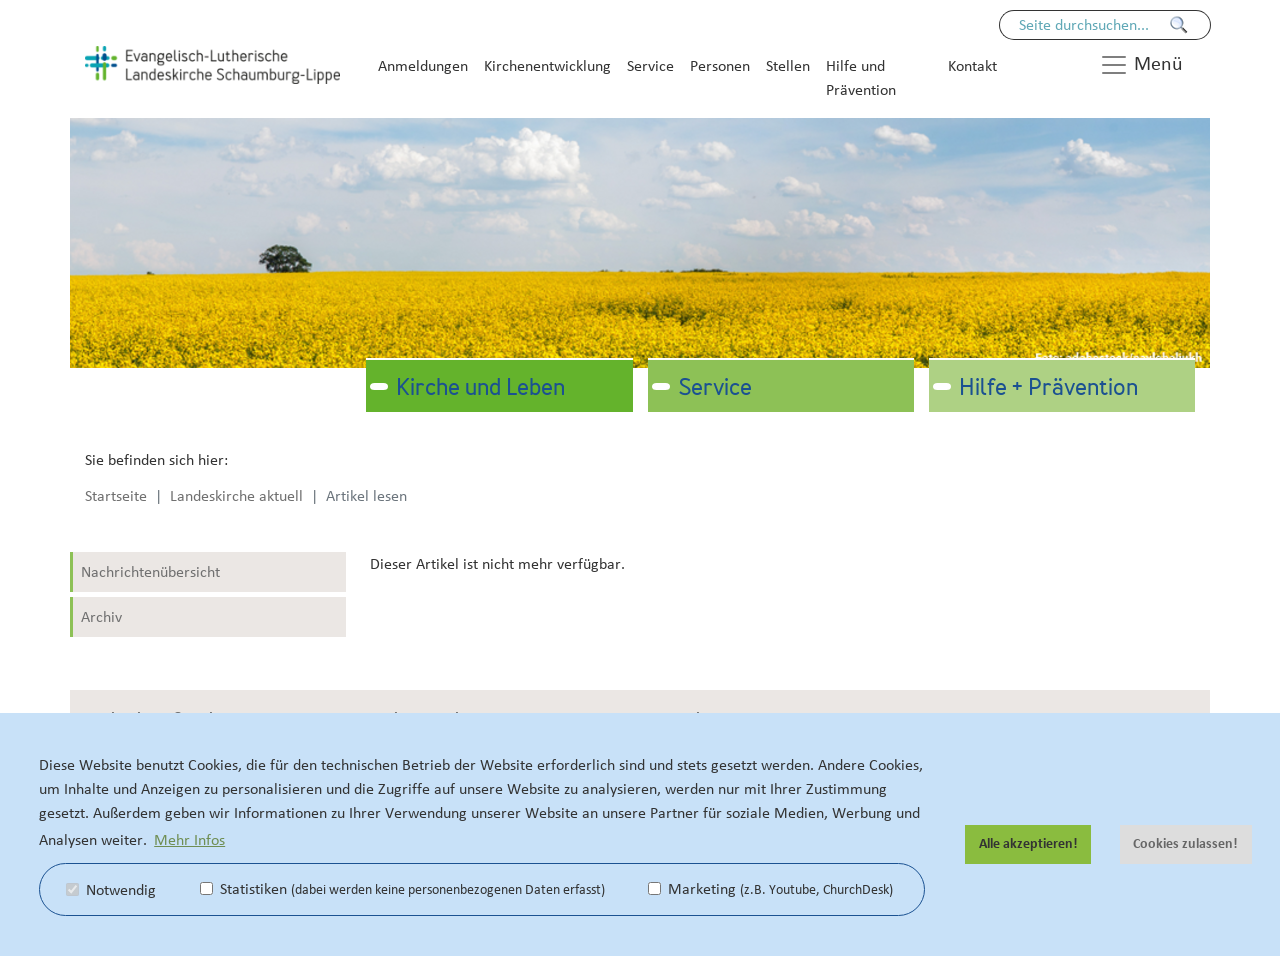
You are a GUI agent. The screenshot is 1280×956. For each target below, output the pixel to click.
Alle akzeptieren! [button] (1028, 844)
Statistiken (402, 889)
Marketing (770, 889)
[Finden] (1179, 25)
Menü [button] (1141, 65)
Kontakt (972, 66)
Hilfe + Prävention (1048, 389)
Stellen (788, 66)
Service (650, 66)
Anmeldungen (423, 66)
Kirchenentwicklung (547, 66)
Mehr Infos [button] (189, 840)
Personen (720, 66)
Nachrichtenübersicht (150, 572)
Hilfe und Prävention (861, 78)
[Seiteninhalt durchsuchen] (1095, 25)
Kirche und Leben (480, 389)
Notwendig (111, 890)
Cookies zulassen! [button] (1185, 844)
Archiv (101, 617)
